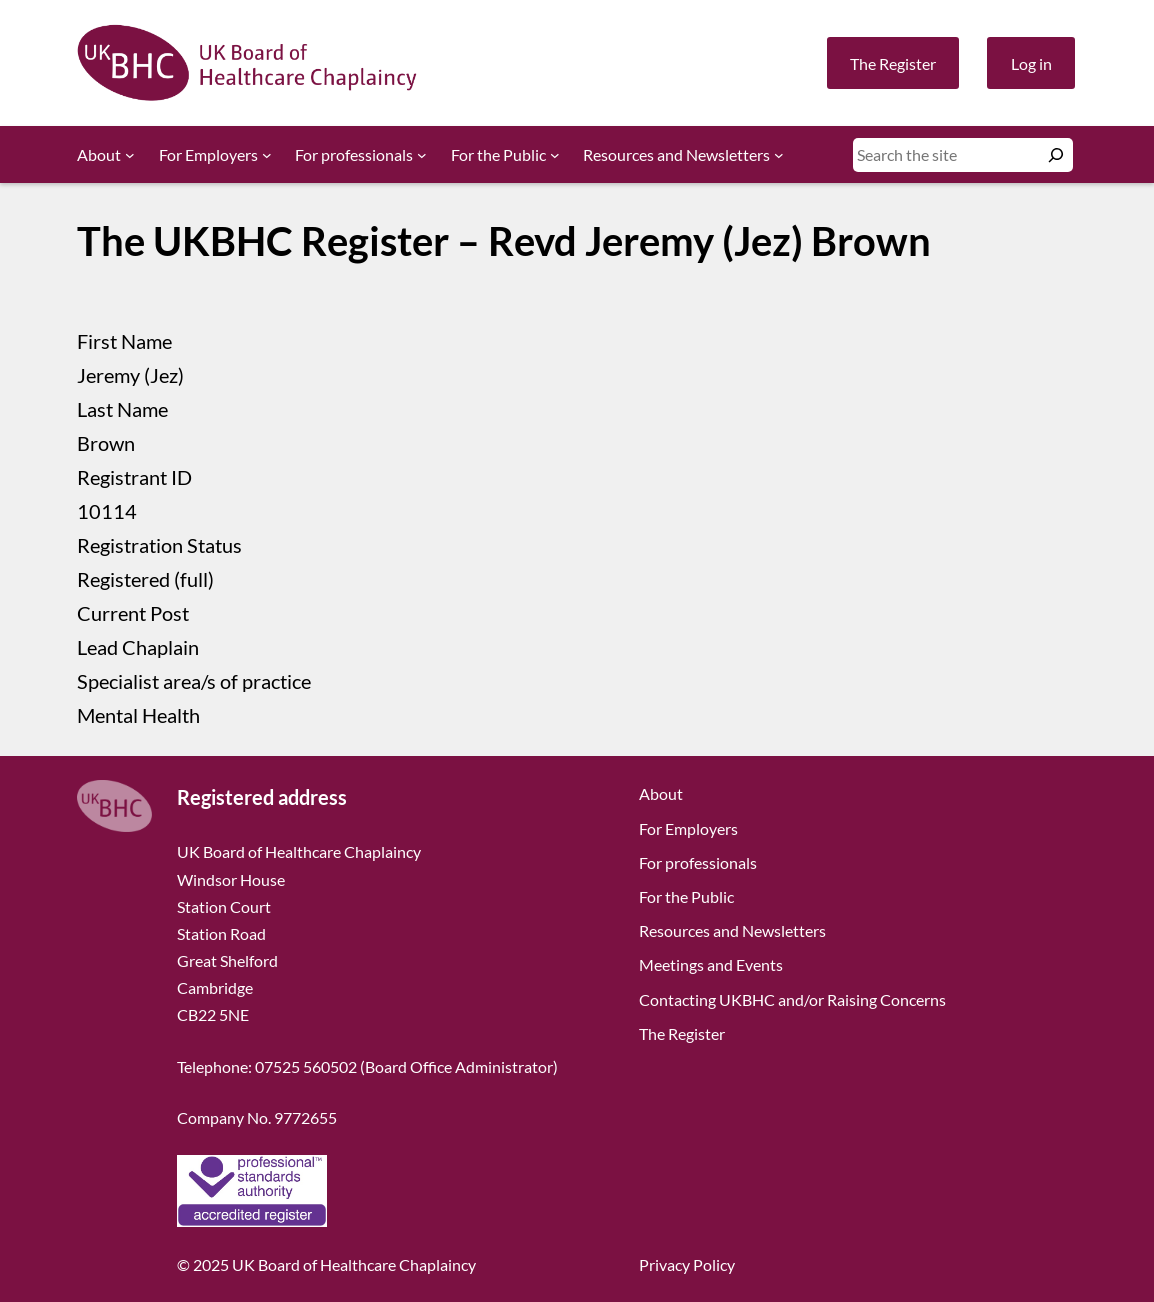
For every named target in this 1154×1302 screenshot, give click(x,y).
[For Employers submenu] (267, 155)
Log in (1031, 63)
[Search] (1056, 155)
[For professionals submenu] (422, 155)
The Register (893, 63)
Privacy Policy (687, 1264)
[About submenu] (130, 155)
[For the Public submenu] (555, 155)
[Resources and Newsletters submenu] (779, 155)
